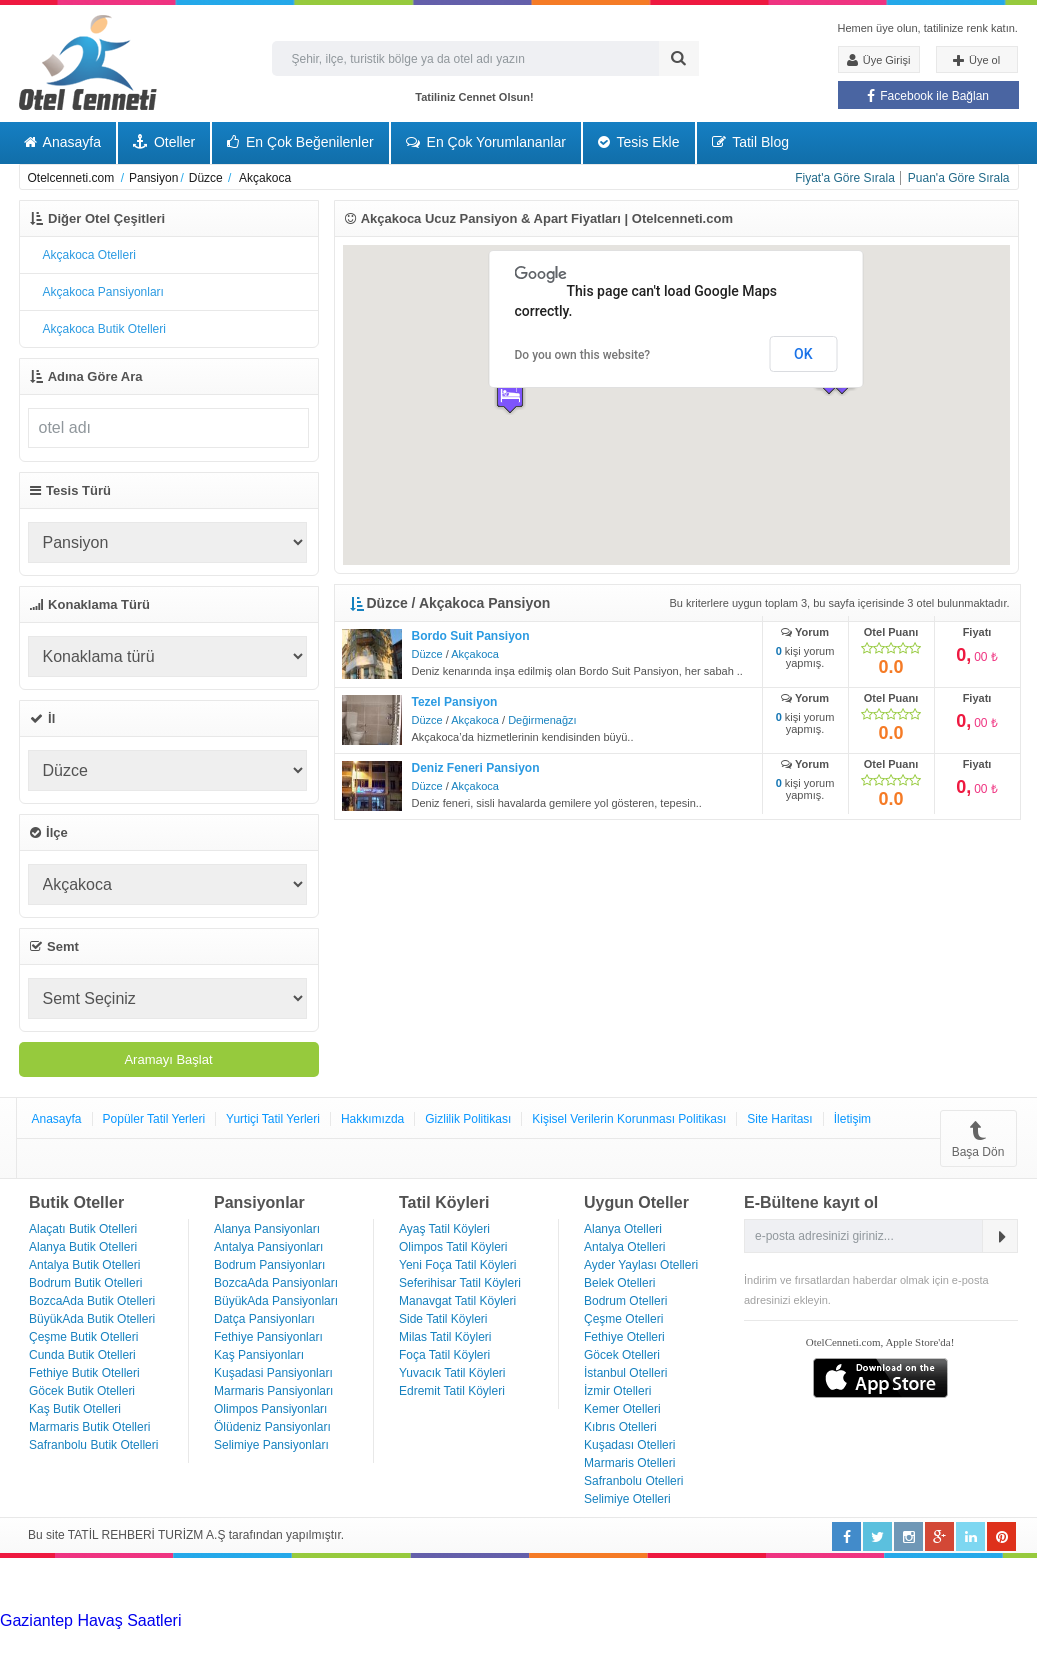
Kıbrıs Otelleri (620, 1427)
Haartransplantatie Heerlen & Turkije (560, 1620)
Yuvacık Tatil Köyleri (452, 1373)
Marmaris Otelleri (629, 1463)
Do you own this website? (583, 355)
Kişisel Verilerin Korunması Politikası (629, 1119)
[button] (510, 396)
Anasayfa (63, 142)
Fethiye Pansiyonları (268, 1337)
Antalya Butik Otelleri (84, 1265)
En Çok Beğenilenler (300, 142)
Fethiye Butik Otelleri (84, 1373)
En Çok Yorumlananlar (486, 142)
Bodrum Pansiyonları (269, 1265)
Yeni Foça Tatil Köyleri (457, 1265)
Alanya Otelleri (623, 1229)
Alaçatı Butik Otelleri (83, 1229)
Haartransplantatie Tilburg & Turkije (306, 1620)
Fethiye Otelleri (624, 1337)
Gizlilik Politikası (468, 1119)
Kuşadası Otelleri (629, 1445)
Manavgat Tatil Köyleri (457, 1301)
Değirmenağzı (542, 720)
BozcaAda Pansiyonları (276, 1283)
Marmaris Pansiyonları (273, 1391)
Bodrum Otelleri (625, 1301)
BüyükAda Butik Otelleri (92, 1319)
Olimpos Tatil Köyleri (453, 1247)
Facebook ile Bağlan (928, 96)
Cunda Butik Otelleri (82, 1355)
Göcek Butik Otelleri (82, 1391)
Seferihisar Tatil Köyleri (460, 1283)
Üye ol (976, 61)
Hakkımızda (372, 1119)
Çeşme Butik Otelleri (83, 1337)
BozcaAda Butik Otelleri (92, 1301)
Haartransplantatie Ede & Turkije (761, 1656)
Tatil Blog (750, 142)
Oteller (164, 142)
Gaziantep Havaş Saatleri (90, 1620)
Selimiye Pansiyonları (271, 1445)
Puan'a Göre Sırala (959, 178)
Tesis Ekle (639, 142)
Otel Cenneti (88, 62)
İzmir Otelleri (617, 1391)
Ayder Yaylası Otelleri (641, 1265)
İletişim (852, 1119)
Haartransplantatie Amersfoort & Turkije (443, 1638)
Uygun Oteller (636, 1202)
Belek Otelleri (619, 1283)
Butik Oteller (76, 1202)
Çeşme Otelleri (623, 1319)
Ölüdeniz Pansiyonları (272, 1427)
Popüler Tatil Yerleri (154, 1119)
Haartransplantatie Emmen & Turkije (517, 1656)
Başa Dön (978, 1138)
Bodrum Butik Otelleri (85, 1283)
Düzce (427, 654)
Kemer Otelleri (622, 1409)
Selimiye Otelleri (627, 1499)
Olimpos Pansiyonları (270, 1409)
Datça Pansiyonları (264, 1319)
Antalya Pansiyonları (268, 1247)
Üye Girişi (879, 60)
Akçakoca (475, 654)
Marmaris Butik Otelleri (89, 1427)
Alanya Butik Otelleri (83, 1247)
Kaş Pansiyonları (259, 1355)
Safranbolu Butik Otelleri (93, 1445)
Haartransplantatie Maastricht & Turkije (251, 1656)
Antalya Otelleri (624, 1247)
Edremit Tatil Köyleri (452, 1391)
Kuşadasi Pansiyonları (273, 1373)
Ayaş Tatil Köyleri (444, 1229)
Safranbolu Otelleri (633, 1481)
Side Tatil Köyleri (443, 1319)
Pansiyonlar (259, 1202)
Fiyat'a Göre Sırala (845, 178)
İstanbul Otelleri (625, 1373)
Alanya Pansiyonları (267, 1229)
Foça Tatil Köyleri (444, 1355)
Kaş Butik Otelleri (75, 1409)
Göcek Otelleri (622, 1355)
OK (803, 354)
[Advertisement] (150, 1583)
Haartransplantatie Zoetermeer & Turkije (726, 1638)
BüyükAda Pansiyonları (276, 1301)
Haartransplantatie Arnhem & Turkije (175, 1638)
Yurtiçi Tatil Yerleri (273, 1119)
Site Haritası (779, 1119)
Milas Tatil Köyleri (445, 1337)
